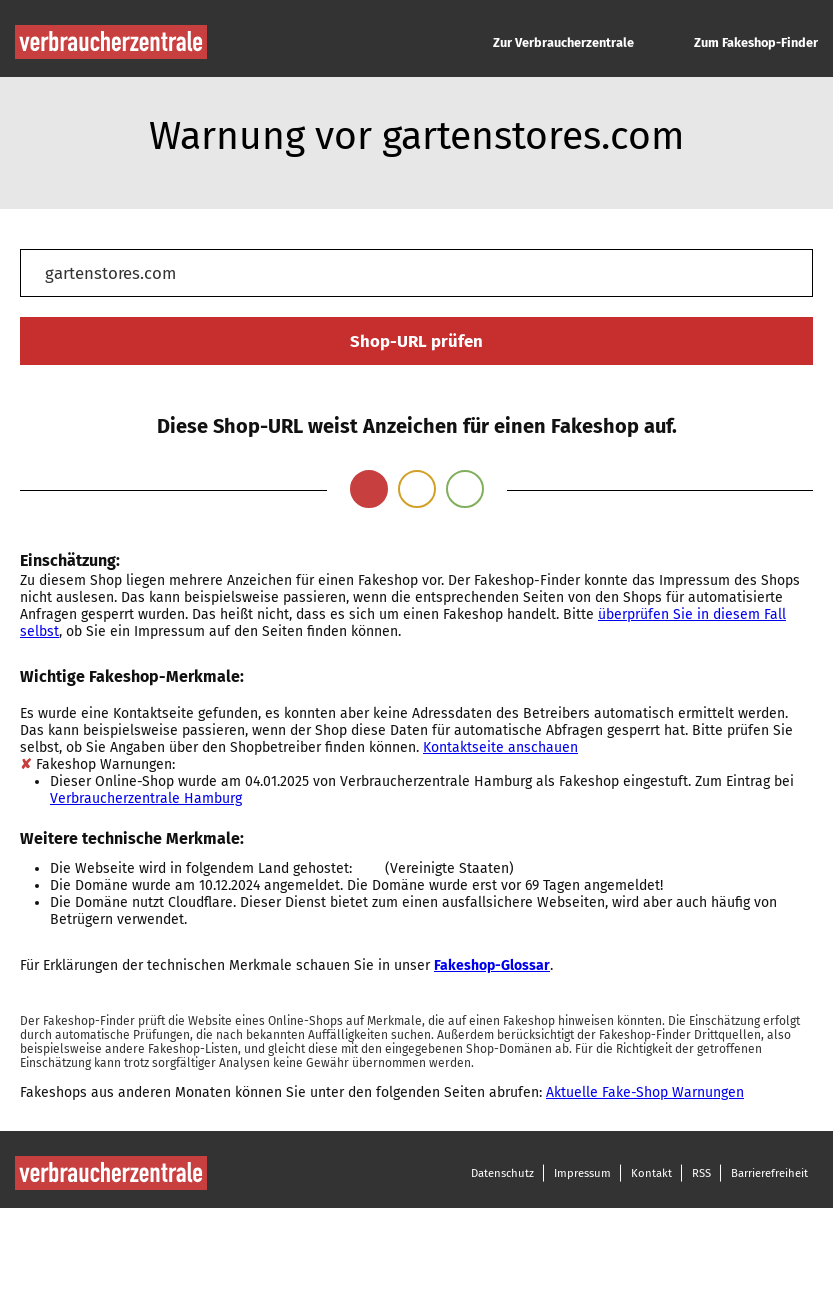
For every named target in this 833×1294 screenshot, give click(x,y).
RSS (701, 1173)
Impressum (582, 1173)
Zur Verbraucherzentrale (563, 42)
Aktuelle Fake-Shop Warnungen (645, 1092)
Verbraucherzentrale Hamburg (146, 798)
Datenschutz (502, 1173)
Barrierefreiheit (769, 1173)
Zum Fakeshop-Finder (756, 42)
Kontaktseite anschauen (500, 747)
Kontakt (651, 1173)
